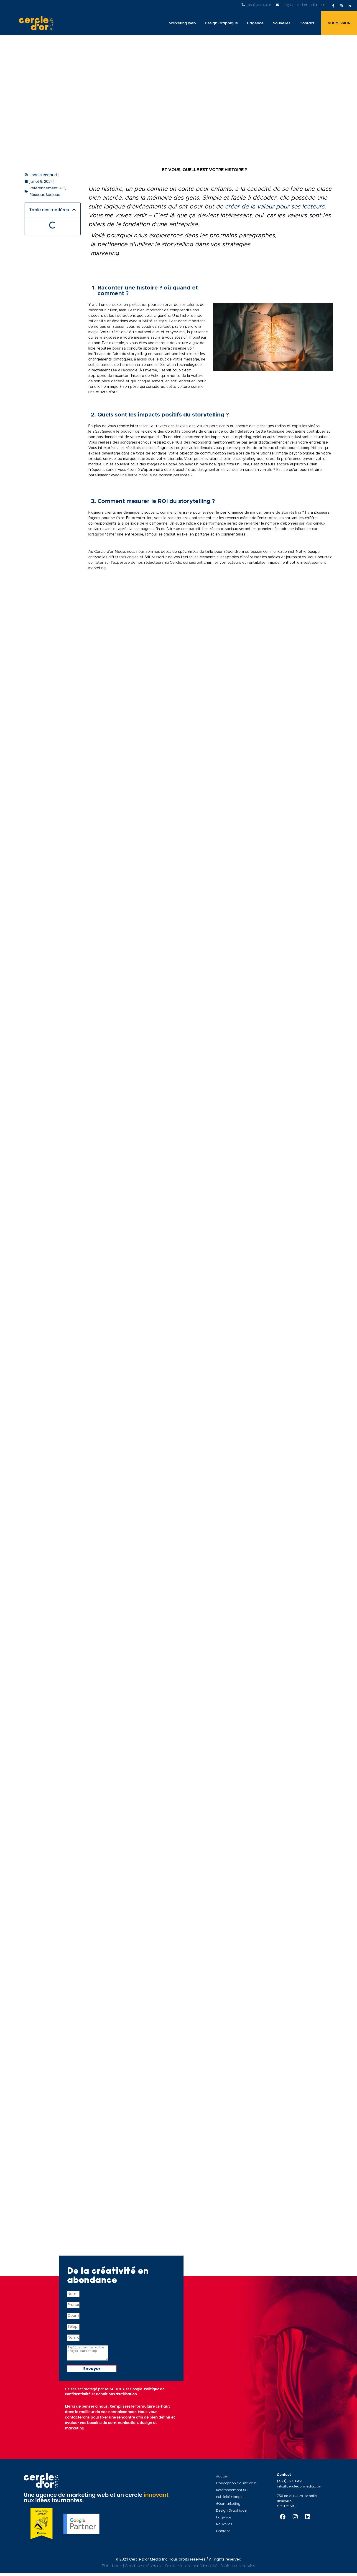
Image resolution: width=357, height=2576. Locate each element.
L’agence (255, 23)
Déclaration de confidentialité (191, 2568)
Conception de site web (236, 2485)
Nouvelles (282, 23)
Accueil (222, 2479)
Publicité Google (229, 2499)
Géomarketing (228, 2506)
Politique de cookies (237, 2568)
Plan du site (112, 2568)
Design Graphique (221, 23)
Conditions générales (143, 2568)
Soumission (339, 23)
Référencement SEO (48, 188)
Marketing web (182, 23)
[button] (74, 210)
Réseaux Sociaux (45, 194)
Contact (307, 23)
